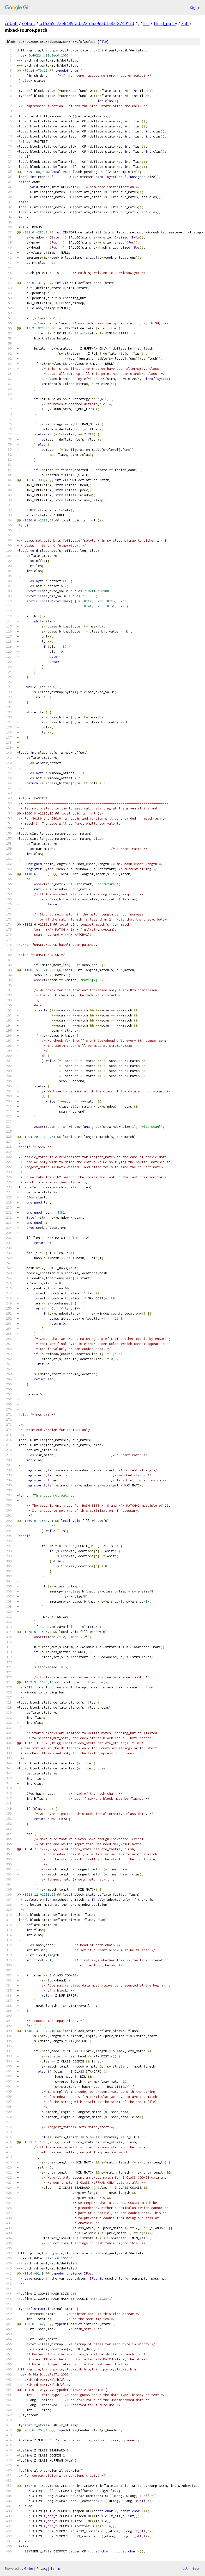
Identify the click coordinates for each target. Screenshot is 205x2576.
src (146, 23)
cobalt (11, 23)
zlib (185, 23)
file (103, 42)
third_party (165, 23)
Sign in (195, 7)
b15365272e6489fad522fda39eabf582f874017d (86, 23)
